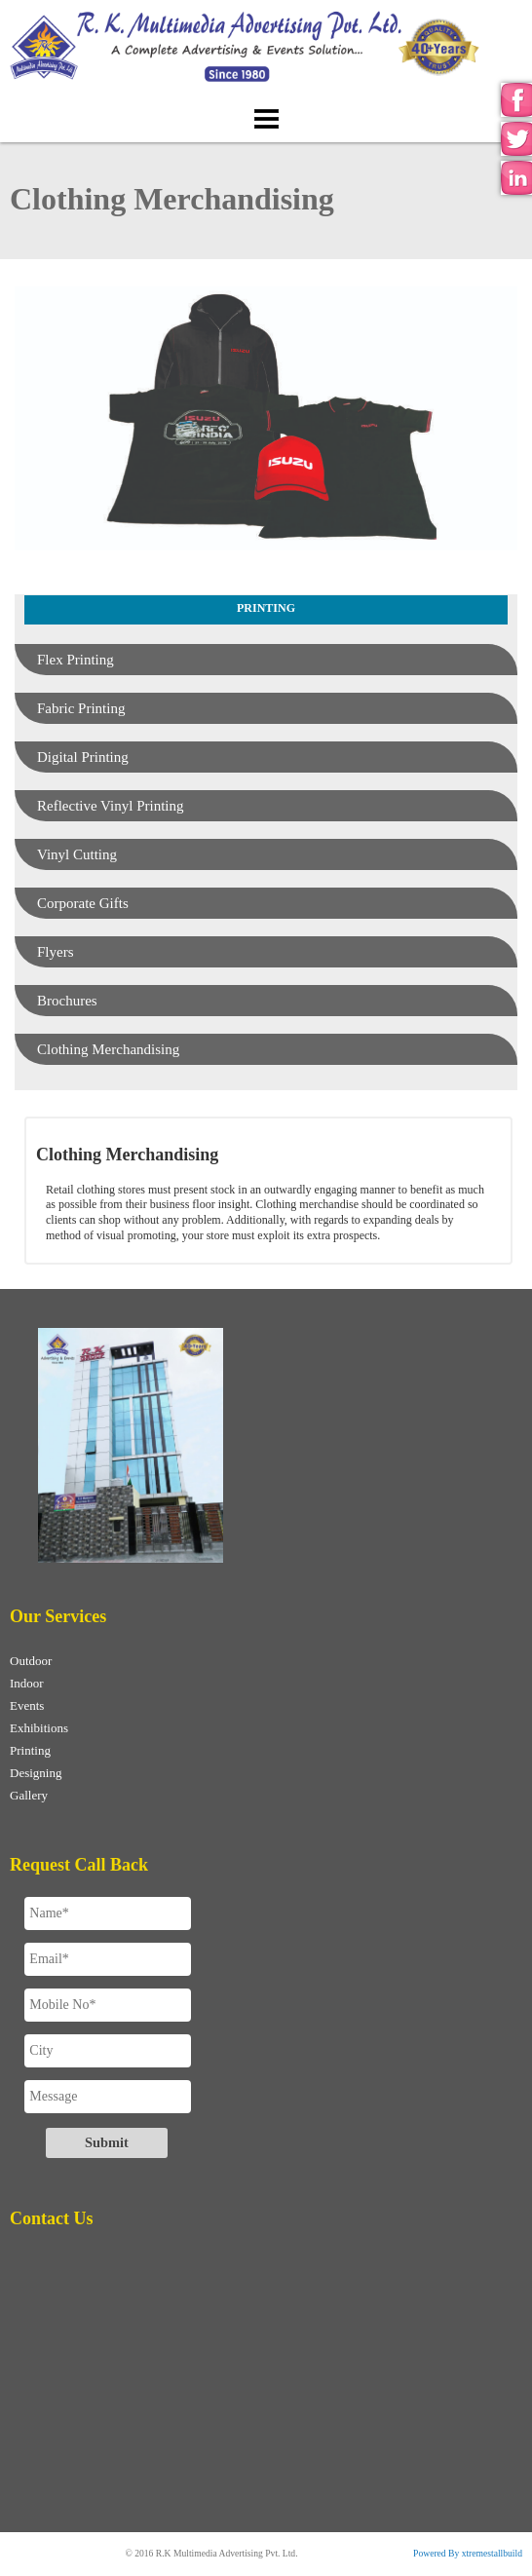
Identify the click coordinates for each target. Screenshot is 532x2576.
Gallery (29, 1795)
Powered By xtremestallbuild (467, 2553)
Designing (35, 1772)
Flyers (55, 952)
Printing (30, 1750)
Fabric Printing (81, 708)
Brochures (67, 1000)
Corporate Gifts (83, 903)
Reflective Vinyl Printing (110, 806)
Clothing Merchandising (108, 1049)
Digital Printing (83, 757)
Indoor (27, 1683)
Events (27, 1705)
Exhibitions (39, 1728)
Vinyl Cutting (77, 854)
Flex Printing (75, 659)
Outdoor (31, 1660)
